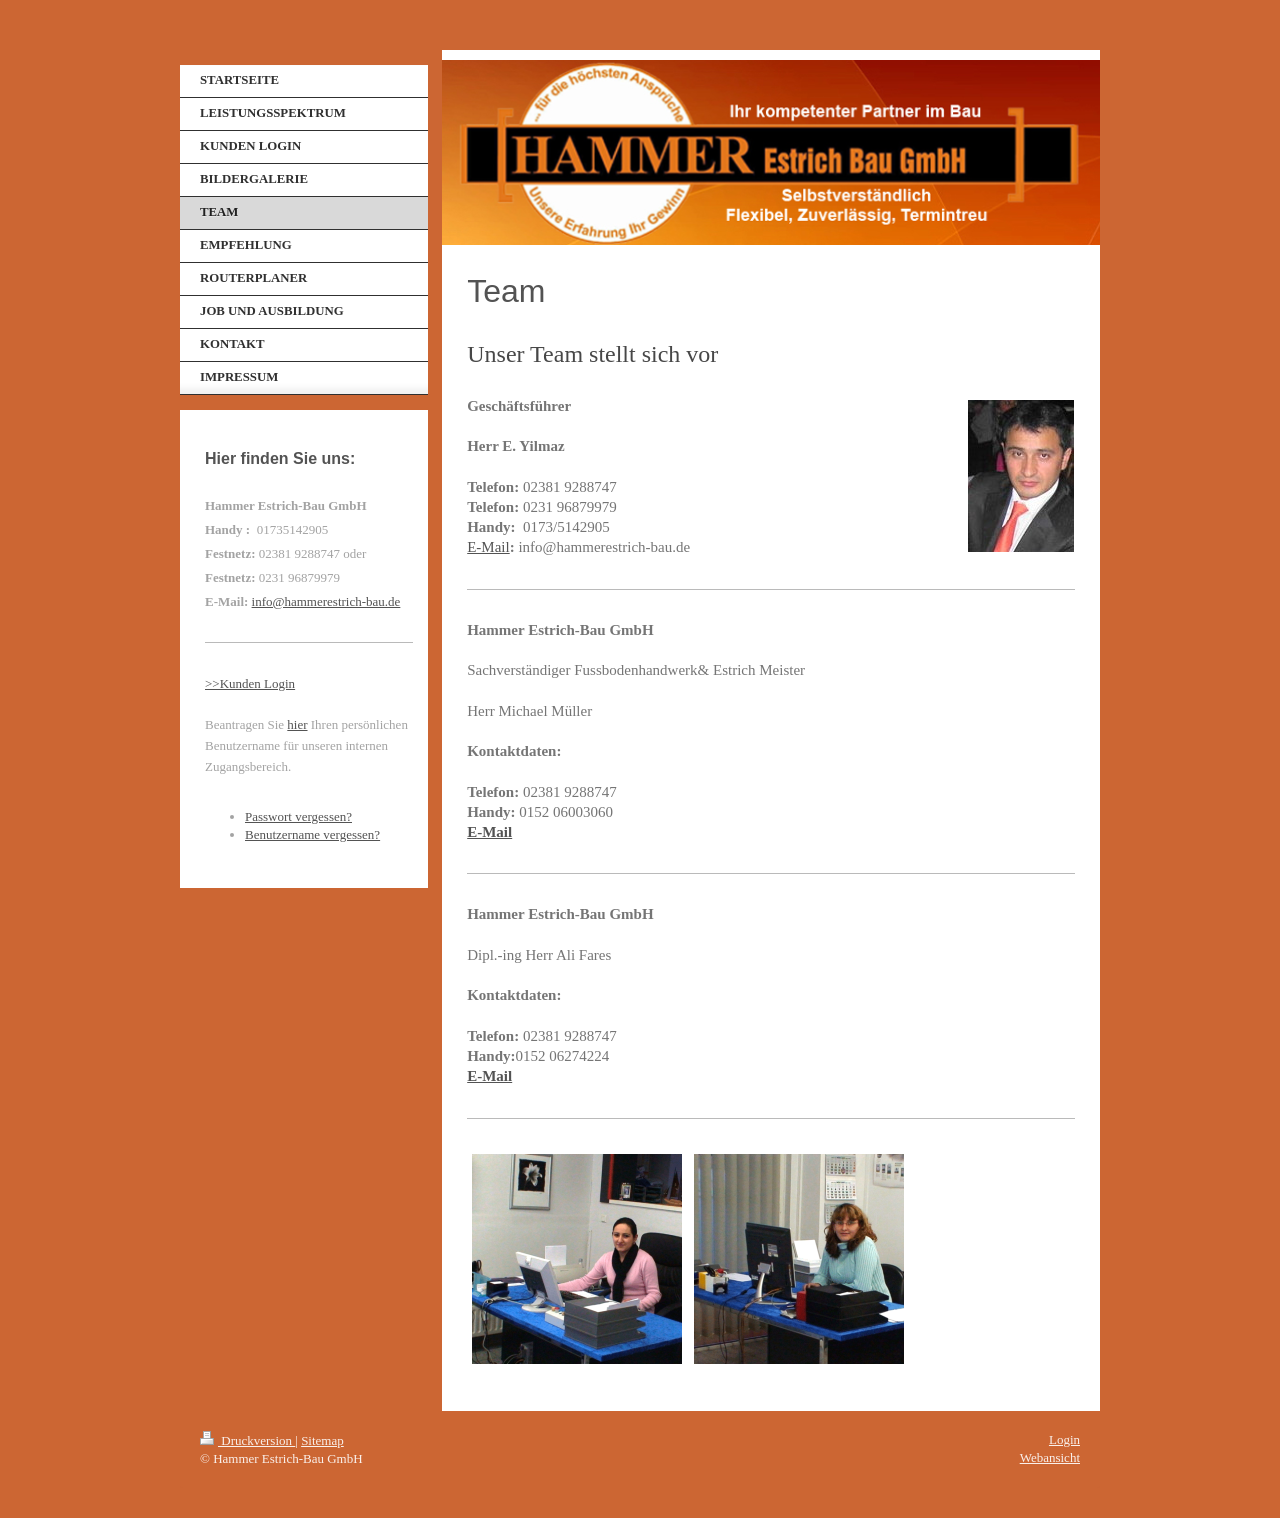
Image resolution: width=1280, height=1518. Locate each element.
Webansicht (1050, 1457)
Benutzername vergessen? (312, 834)
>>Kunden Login (250, 683)
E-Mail (488, 547)
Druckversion (247, 1440)
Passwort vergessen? (298, 816)
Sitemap (322, 1440)
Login (1064, 1439)
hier (297, 724)
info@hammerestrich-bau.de (326, 601)
